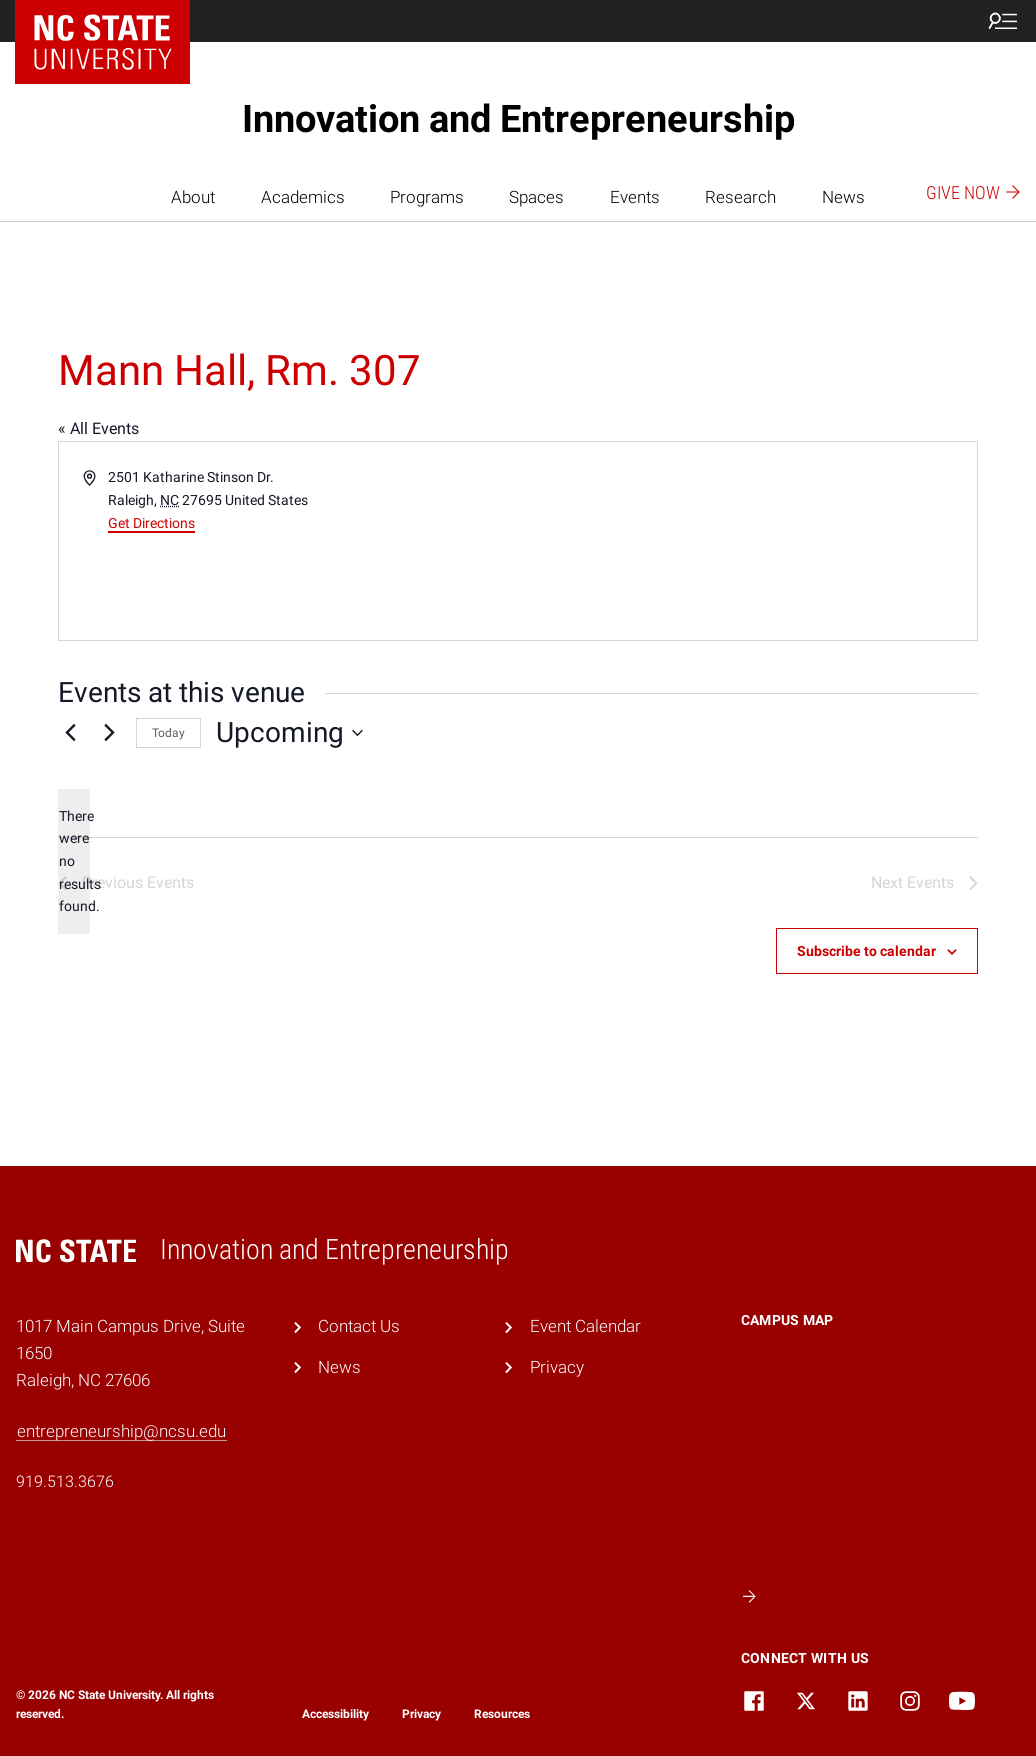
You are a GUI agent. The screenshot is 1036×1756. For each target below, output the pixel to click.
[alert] (74, 861)
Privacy (557, 1367)
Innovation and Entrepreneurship (518, 119)
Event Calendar (585, 1326)
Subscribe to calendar (866, 951)
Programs (427, 197)
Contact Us (359, 1326)
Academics (303, 197)
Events (635, 197)
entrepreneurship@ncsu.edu (121, 1431)
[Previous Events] (70, 733)
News (843, 197)
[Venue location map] (746, 541)
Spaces (536, 197)
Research (740, 197)
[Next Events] (109, 733)
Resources (502, 1714)
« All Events (98, 428)
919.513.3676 (65, 1481)
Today (168, 733)
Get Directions (151, 523)
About (193, 197)
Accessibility (335, 1714)
